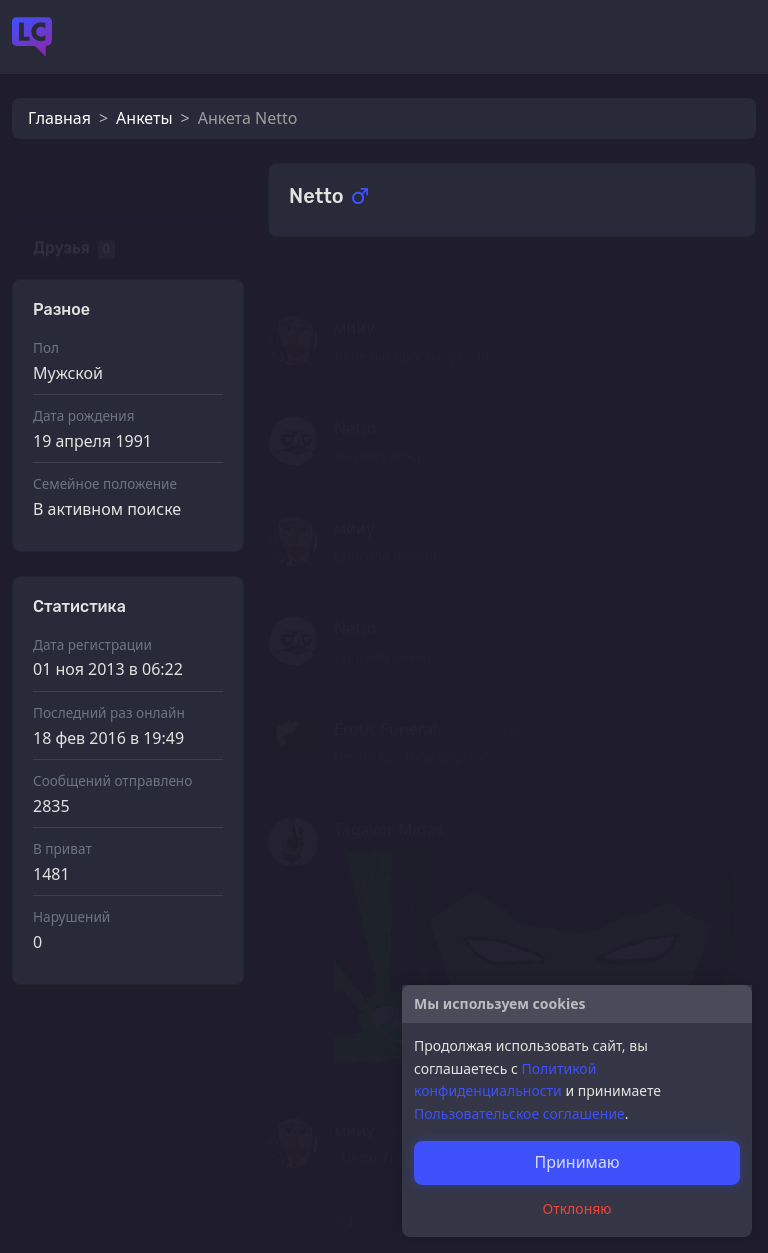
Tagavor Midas (388, 800)
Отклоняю (577, 1208)
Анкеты (144, 118)
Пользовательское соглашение (519, 1113)
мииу (354, 298)
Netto (355, 399)
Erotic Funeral (385, 700)
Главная (59, 118)
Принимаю (576, 1162)
